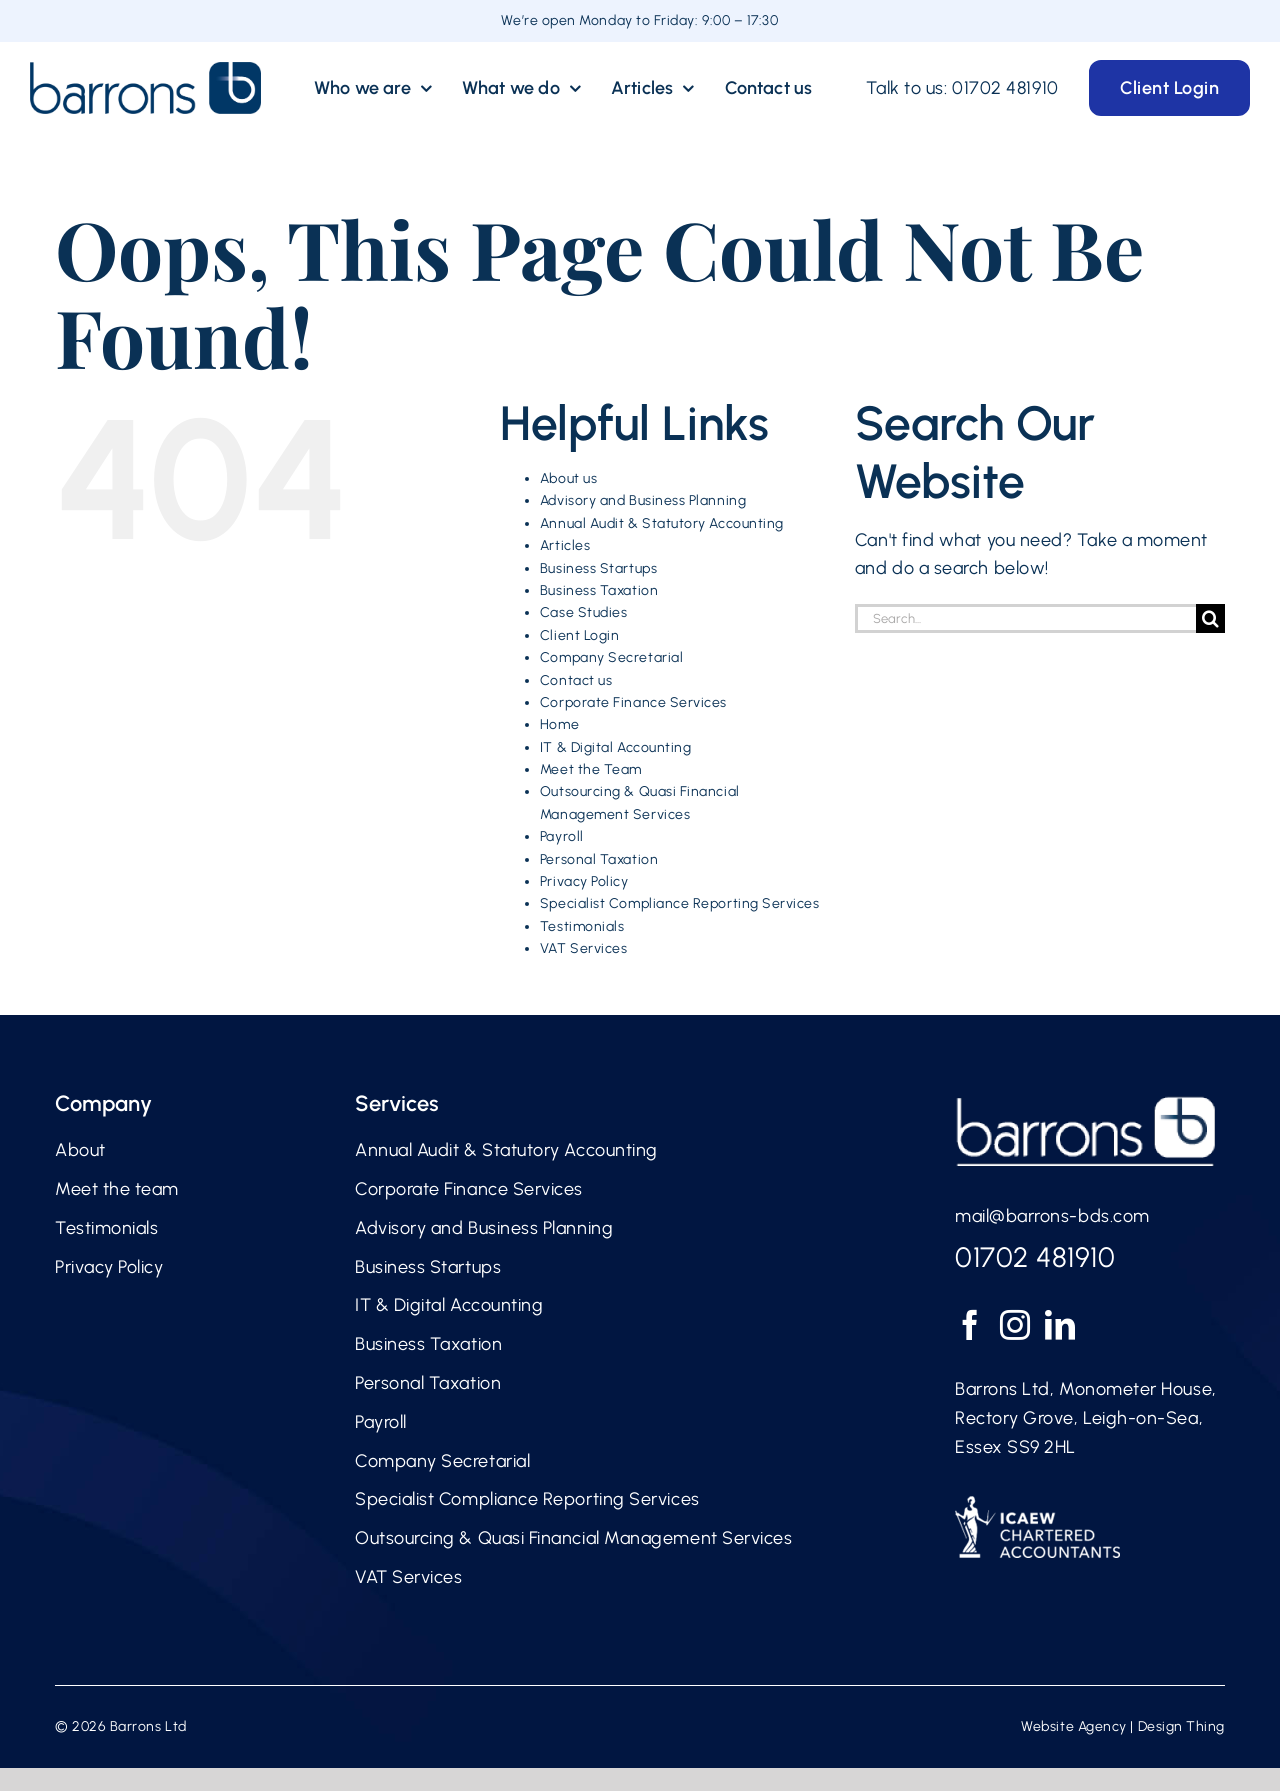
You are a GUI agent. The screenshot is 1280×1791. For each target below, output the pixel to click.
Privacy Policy (584, 881)
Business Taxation (599, 590)
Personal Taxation (599, 859)
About (80, 1150)
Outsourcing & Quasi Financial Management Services (573, 1538)
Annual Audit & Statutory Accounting (662, 523)
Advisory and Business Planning (643, 500)
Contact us (576, 680)
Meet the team (117, 1189)
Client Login (579, 635)
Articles (565, 545)
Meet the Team (591, 769)
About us (568, 478)
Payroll (562, 836)
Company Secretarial (611, 657)
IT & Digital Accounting (615, 747)
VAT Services (583, 948)
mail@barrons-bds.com (1052, 1216)
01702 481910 (1005, 88)
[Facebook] (970, 1325)
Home (559, 724)
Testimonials (582, 926)
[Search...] (1025, 618)
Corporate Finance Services (633, 702)
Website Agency (1074, 1726)
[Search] (1210, 618)
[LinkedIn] (1060, 1325)
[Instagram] (1015, 1325)
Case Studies (583, 612)
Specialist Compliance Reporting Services (680, 903)
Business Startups (598, 568)
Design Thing (1181, 1726)
